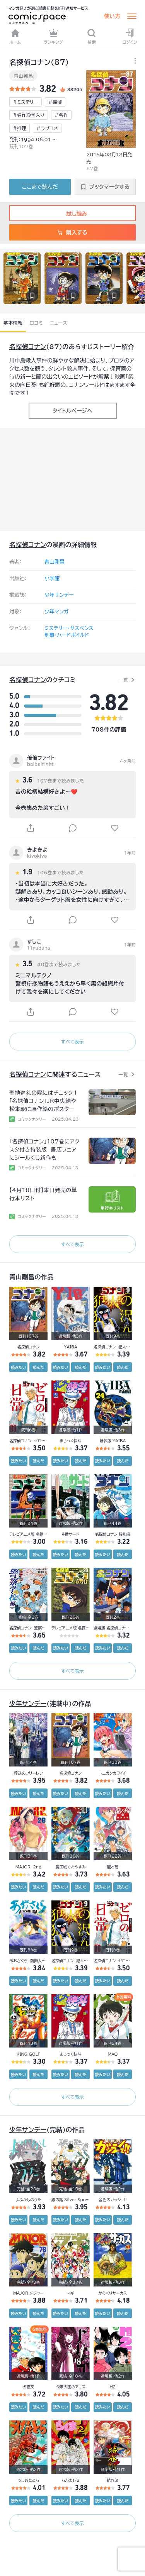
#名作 (61, 115)
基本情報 (12, 322)
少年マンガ (56, 611)
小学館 (52, 578)
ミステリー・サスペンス (69, 628)
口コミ (36, 322)
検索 (91, 36)
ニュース (58, 322)
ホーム (15, 36)
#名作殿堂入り (28, 115)
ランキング (53, 36)
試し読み (72, 214)
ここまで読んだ (40, 187)
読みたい (18, 1367)
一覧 (123, 679)
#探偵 (55, 102)
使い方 (112, 16)
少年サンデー (59, 595)
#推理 (19, 128)
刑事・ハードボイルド (66, 635)
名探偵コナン (27, 347)
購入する (72, 232)
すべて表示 (72, 1041)
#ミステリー (25, 102)
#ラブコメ (47, 128)
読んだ (38, 1367)
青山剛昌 (23, 75)
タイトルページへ (72, 410)
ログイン (130, 36)
